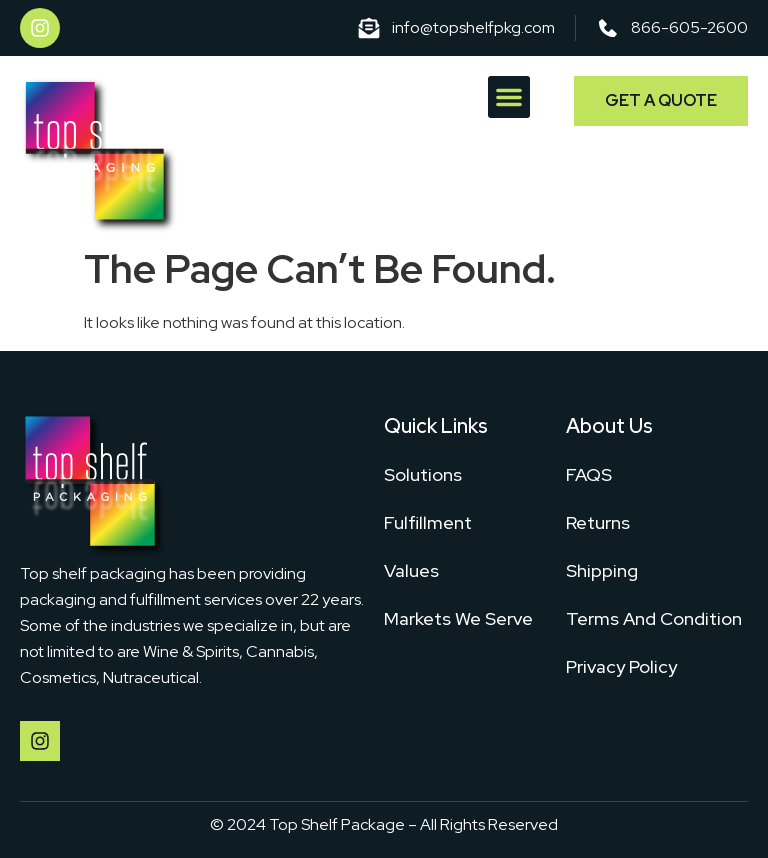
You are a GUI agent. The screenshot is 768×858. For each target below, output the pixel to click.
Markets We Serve (458, 618)
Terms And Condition (654, 618)
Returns (598, 522)
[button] (509, 97)
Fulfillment (428, 522)
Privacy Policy (621, 666)
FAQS (589, 474)
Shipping (602, 570)
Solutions (423, 474)
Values (411, 570)
